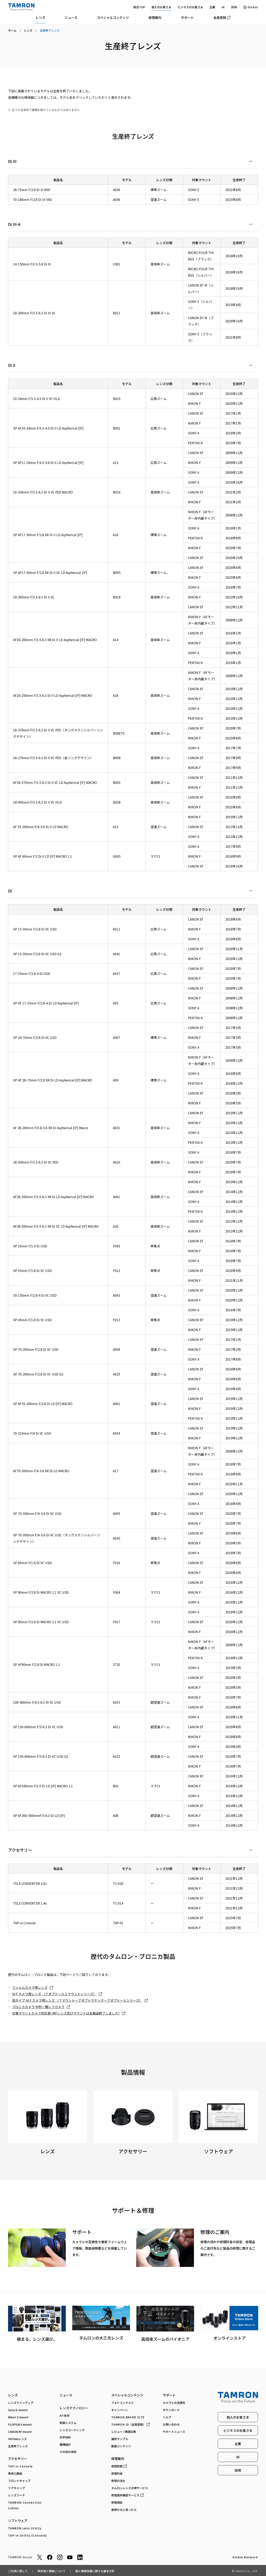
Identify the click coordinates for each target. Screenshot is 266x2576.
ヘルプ (167, 2417)
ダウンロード (171, 2410)
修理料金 (117, 2473)
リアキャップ (16, 2488)
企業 (212, 7)
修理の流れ (118, 2481)
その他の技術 (68, 2452)
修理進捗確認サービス (127, 2495)
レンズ (40, 17)
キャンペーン (119, 2410)
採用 (234, 7)
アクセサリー (17, 2458)
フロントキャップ (19, 2481)
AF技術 (65, 2416)
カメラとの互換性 (174, 2403)
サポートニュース (174, 2432)
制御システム (68, 2423)
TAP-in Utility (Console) (27, 2535)
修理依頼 (119, 2466)
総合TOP (139, 7)
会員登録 (221, 17)
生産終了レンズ (18, 2446)
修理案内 (154, 17)
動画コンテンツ (121, 2446)
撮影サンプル (119, 2439)
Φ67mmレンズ (17, 2439)
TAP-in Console (20, 2466)
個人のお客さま (161, 7)
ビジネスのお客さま (190, 7)
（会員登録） (130, 2424)
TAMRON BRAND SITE (128, 2417)
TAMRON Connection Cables (25, 2505)
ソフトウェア (17, 2520)
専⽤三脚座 (15, 2473)
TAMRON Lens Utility (25, 2528)
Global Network (245, 2557)
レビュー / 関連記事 (123, 2432)
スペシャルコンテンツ (113, 17)
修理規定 (117, 2502)
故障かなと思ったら (124, 2510)
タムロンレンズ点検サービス (129, 2488)
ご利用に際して (18, 2571)
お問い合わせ (171, 2424)
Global (250, 7)
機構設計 (65, 2444)
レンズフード (16, 2495)
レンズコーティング (72, 2430)
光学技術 (65, 2437)
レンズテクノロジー (74, 2407)
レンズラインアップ (20, 2403)
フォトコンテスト (122, 2403)
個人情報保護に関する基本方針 (95, 2571)
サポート (187, 17)
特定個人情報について (51, 2571)
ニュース (71, 17)
